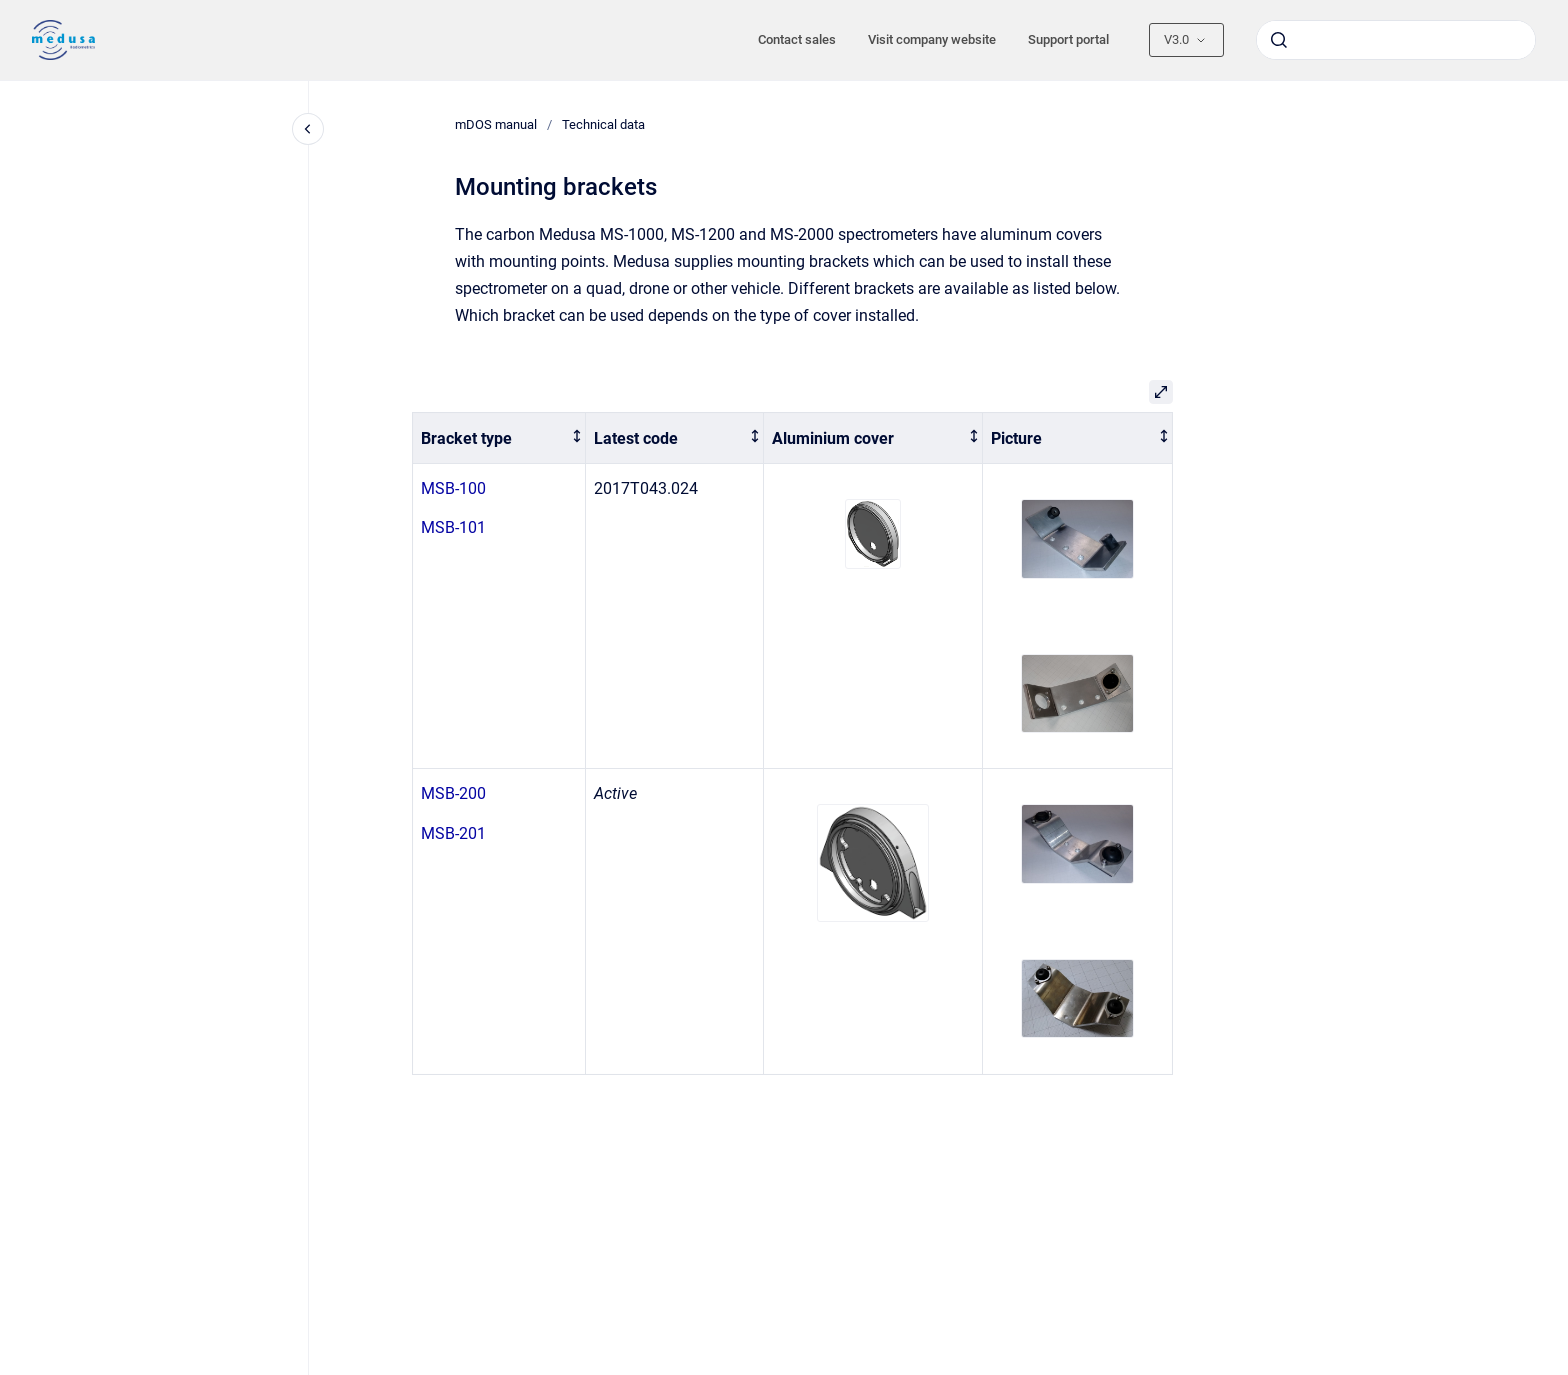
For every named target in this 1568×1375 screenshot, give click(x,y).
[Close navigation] (308, 129)
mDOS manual (496, 124)
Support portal (1068, 39)
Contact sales (797, 39)
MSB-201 (453, 833)
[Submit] (1279, 40)
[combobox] (1396, 40)
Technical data (603, 124)
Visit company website (932, 39)
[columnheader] (499, 438)
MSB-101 (453, 527)
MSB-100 (453, 488)
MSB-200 (453, 793)
